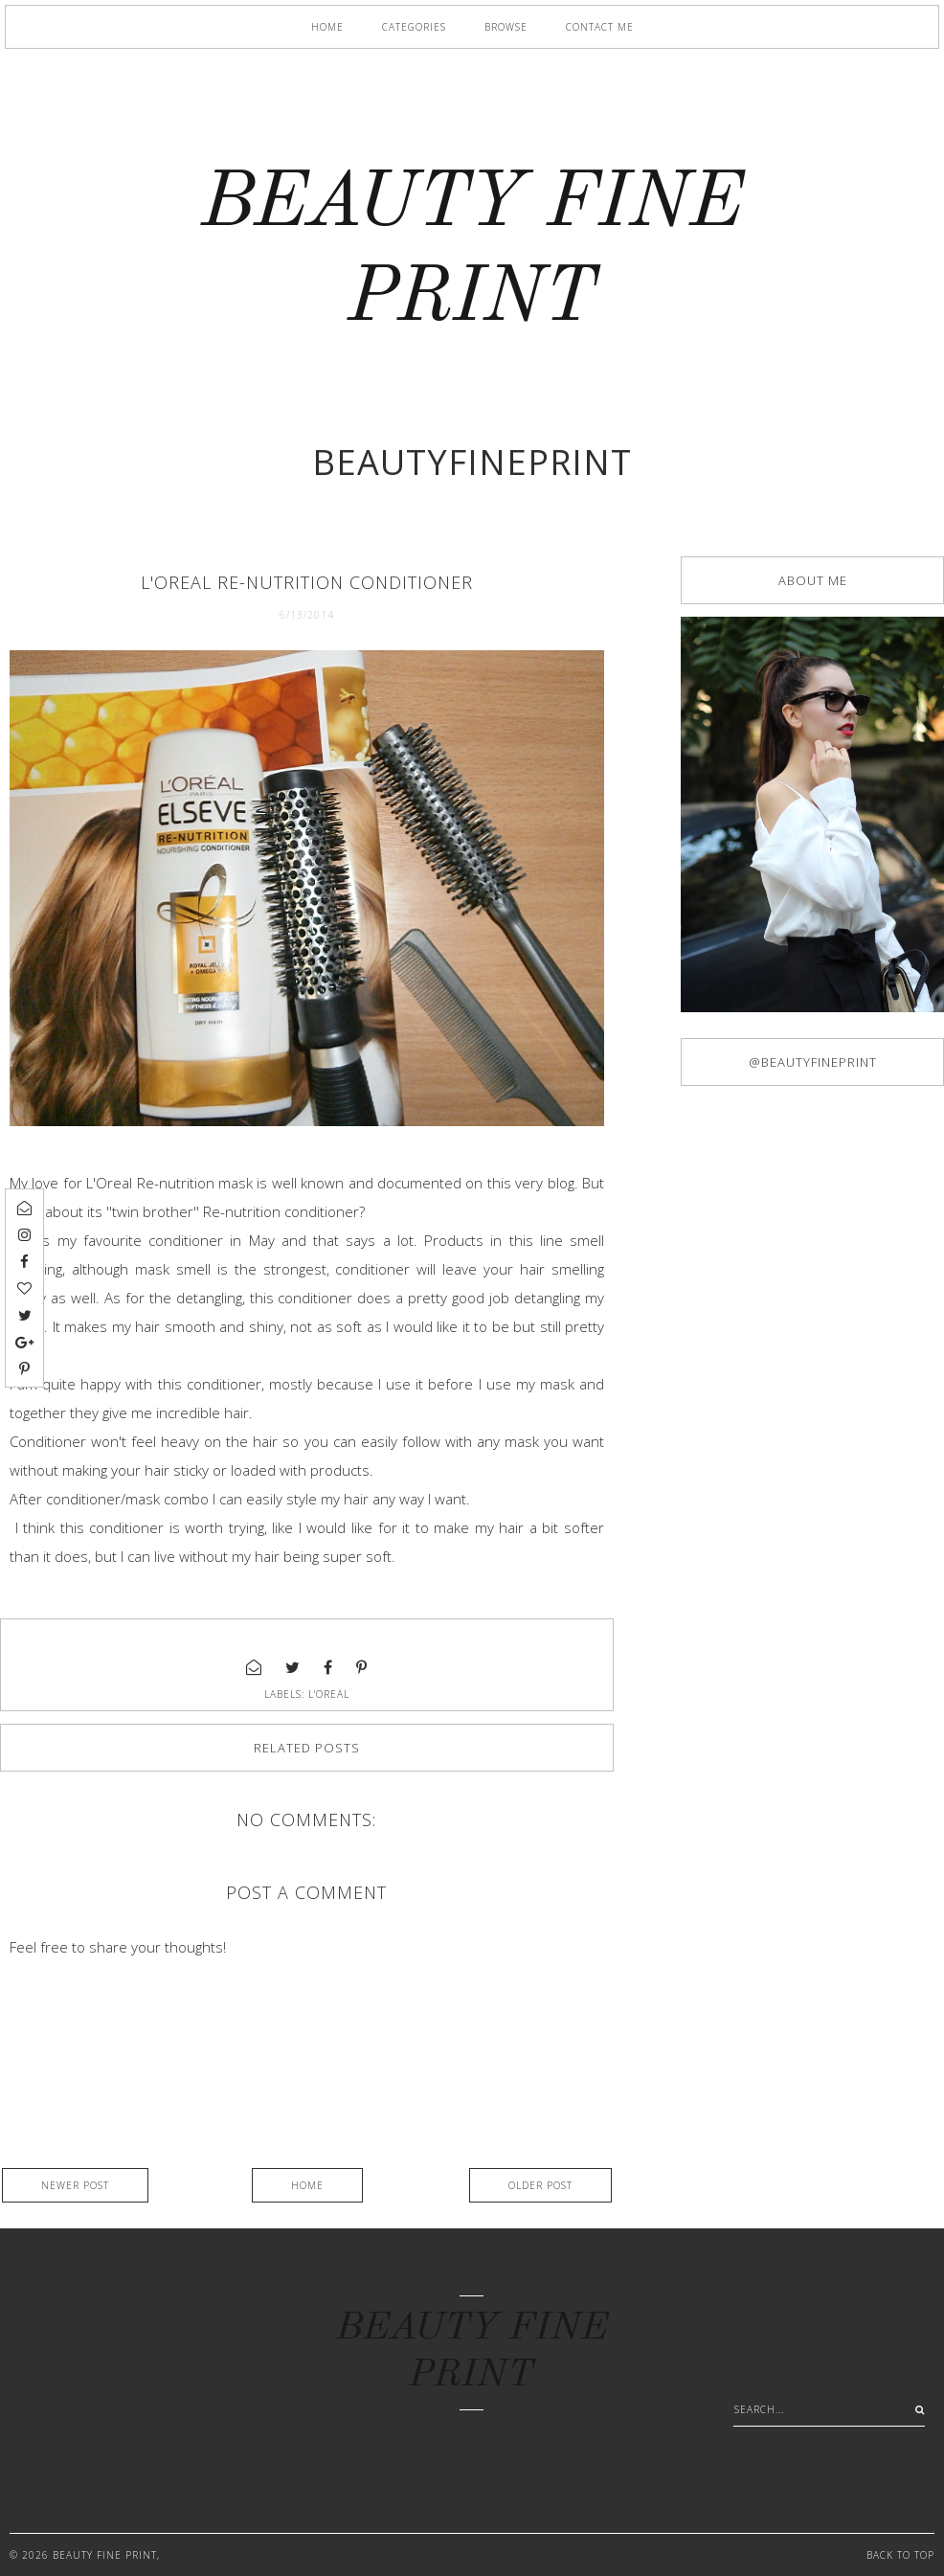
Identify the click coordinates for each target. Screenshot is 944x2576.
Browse (506, 27)
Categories (414, 27)
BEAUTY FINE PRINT (105, 2555)
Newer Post (75, 2185)
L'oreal (328, 1694)
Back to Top (900, 2555)
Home (327, 27)
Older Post (540, 2185)
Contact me (600, 27)
